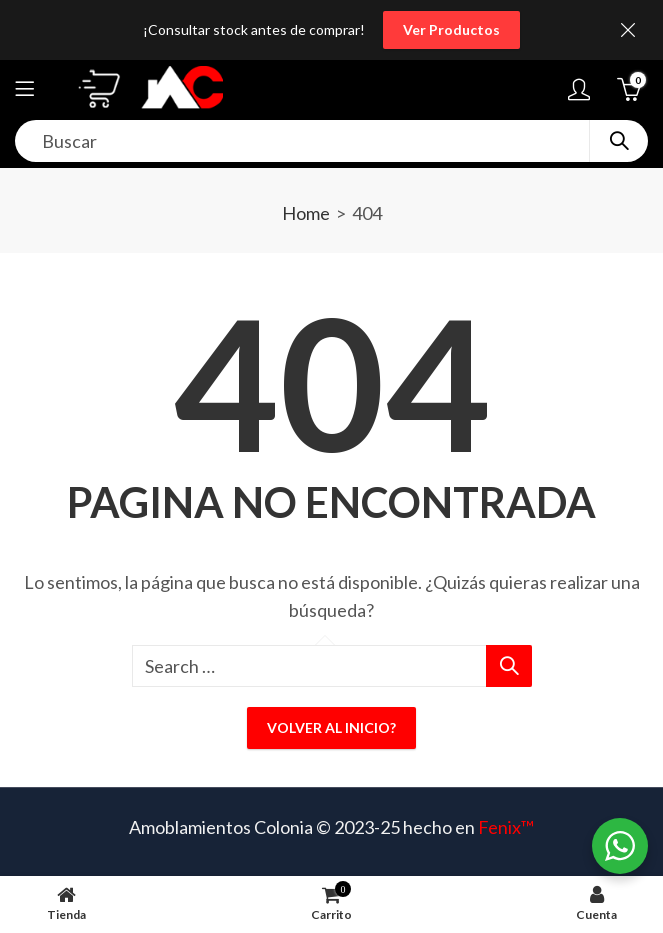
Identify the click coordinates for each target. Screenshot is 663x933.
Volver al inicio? (331, 727)
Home (306, 213)
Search (619, 141)
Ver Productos (451, 29)
